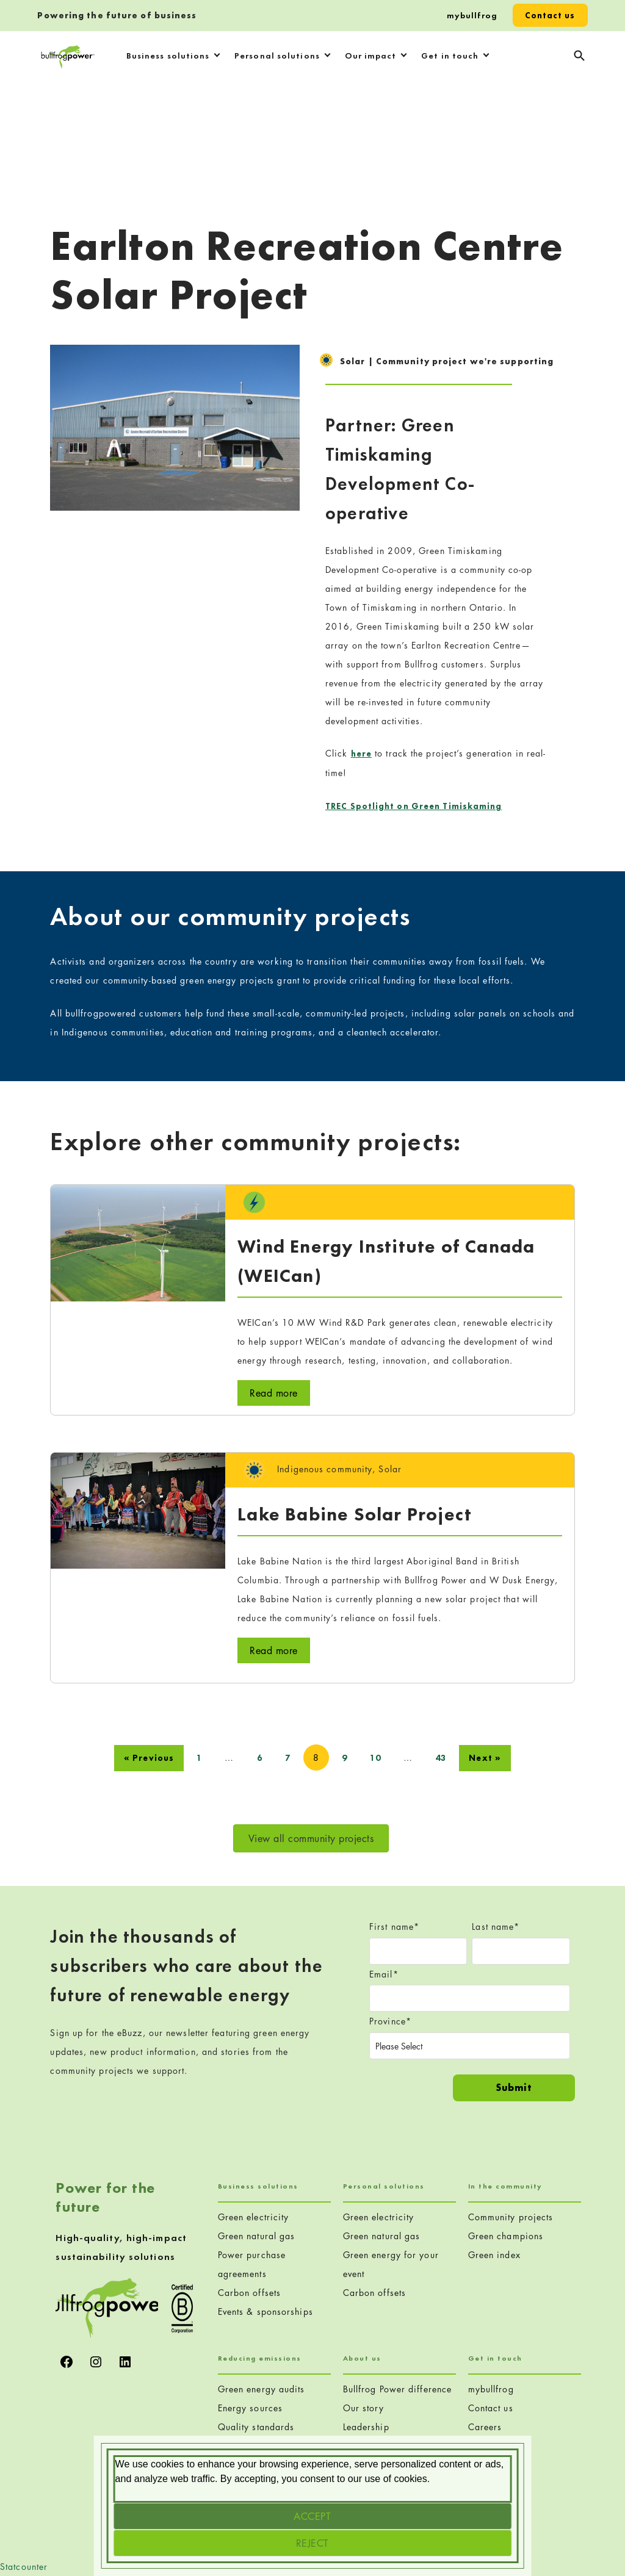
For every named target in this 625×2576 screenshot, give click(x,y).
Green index (494, 2255)
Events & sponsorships (265, 2311)
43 (440, 1757)
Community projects (511, 2217)
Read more (274, 1393)
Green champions (506, 2236)
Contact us (550, 15)
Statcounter (24, 2566)
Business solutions (168, 55)
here (361, 753)
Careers (485, 2427)
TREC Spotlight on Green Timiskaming (413, 806)
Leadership (366, 2427)
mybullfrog (472, 15)
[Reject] (313, 2543)
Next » (485, 1757)
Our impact (371, 55)
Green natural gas (256, 2236)
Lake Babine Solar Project (354, 1514)
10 (375, 1757)
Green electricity (253, 2217)
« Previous (149, 1757)
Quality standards (256, 2427)
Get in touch (450, 55)
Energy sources (250, 2408)
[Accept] (313, 2516)
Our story (364, 2408)
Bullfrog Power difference (397, 2389)
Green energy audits (261, 2389)
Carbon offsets (249, 2292)
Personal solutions (277, 55)
